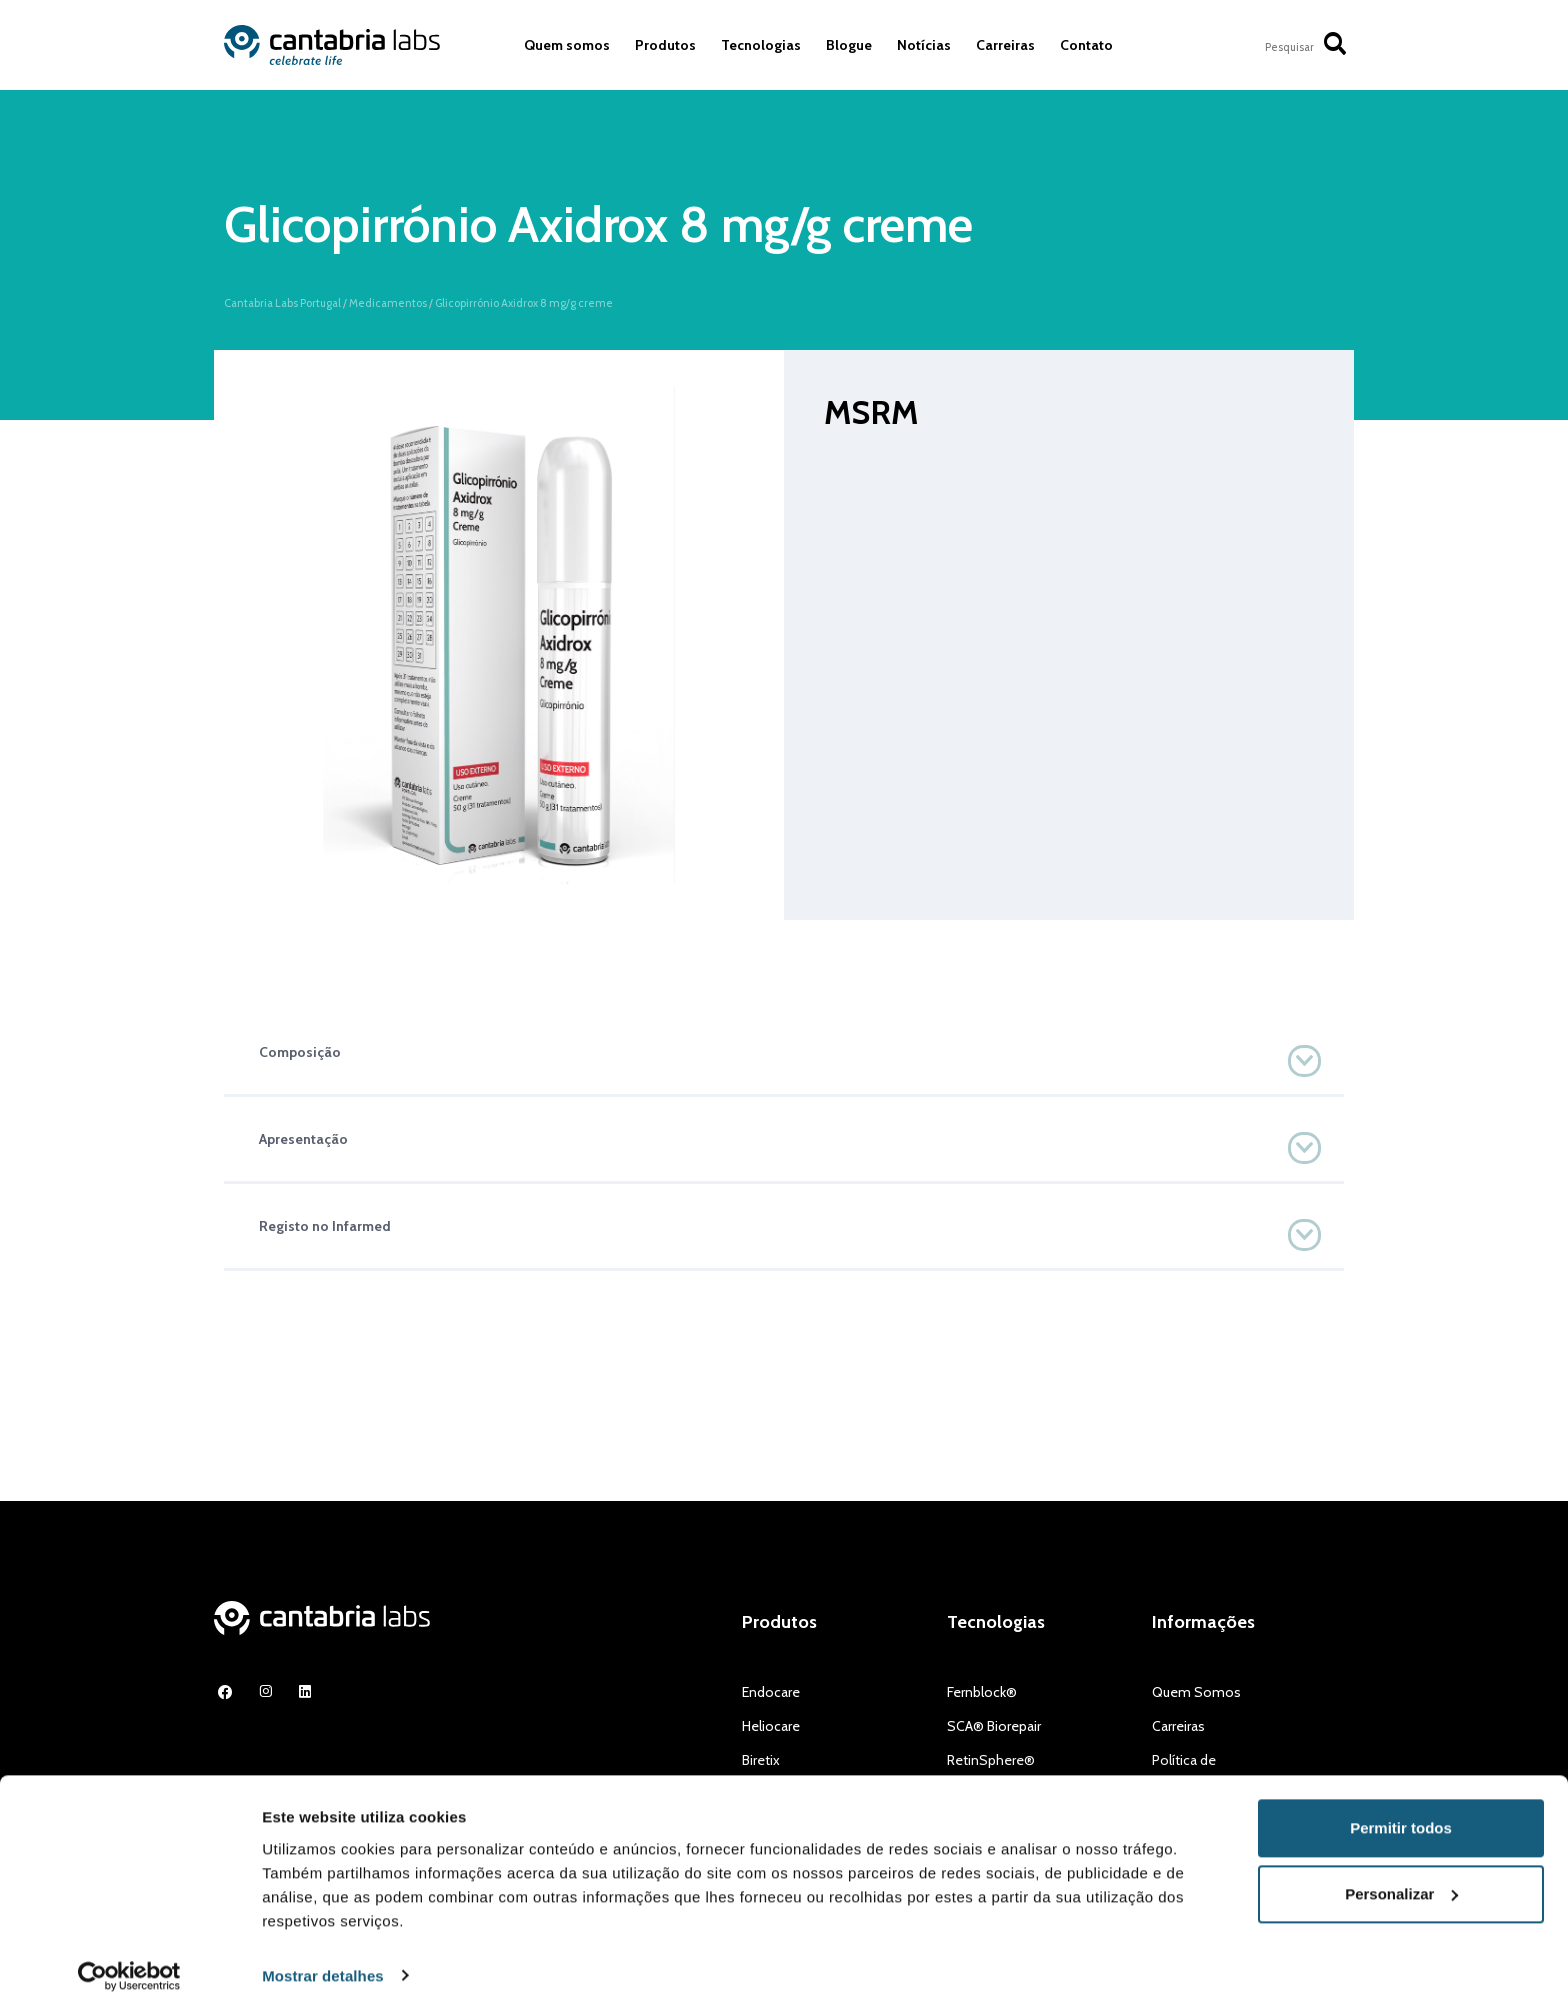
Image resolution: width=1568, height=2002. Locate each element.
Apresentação (303, 1139)
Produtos (665, 45)
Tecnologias (761, 45)
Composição (300, 1052)
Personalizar (1401, 1880)
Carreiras (1005, 45)
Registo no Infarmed (325, 1226)
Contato (1086, 45)
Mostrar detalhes (323, 1962)
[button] (784, 1052)
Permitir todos (1401, 1815)
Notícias (924, 45)
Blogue (849, 45)
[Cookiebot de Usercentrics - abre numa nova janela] (129, 1963)
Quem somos (567, 45)
